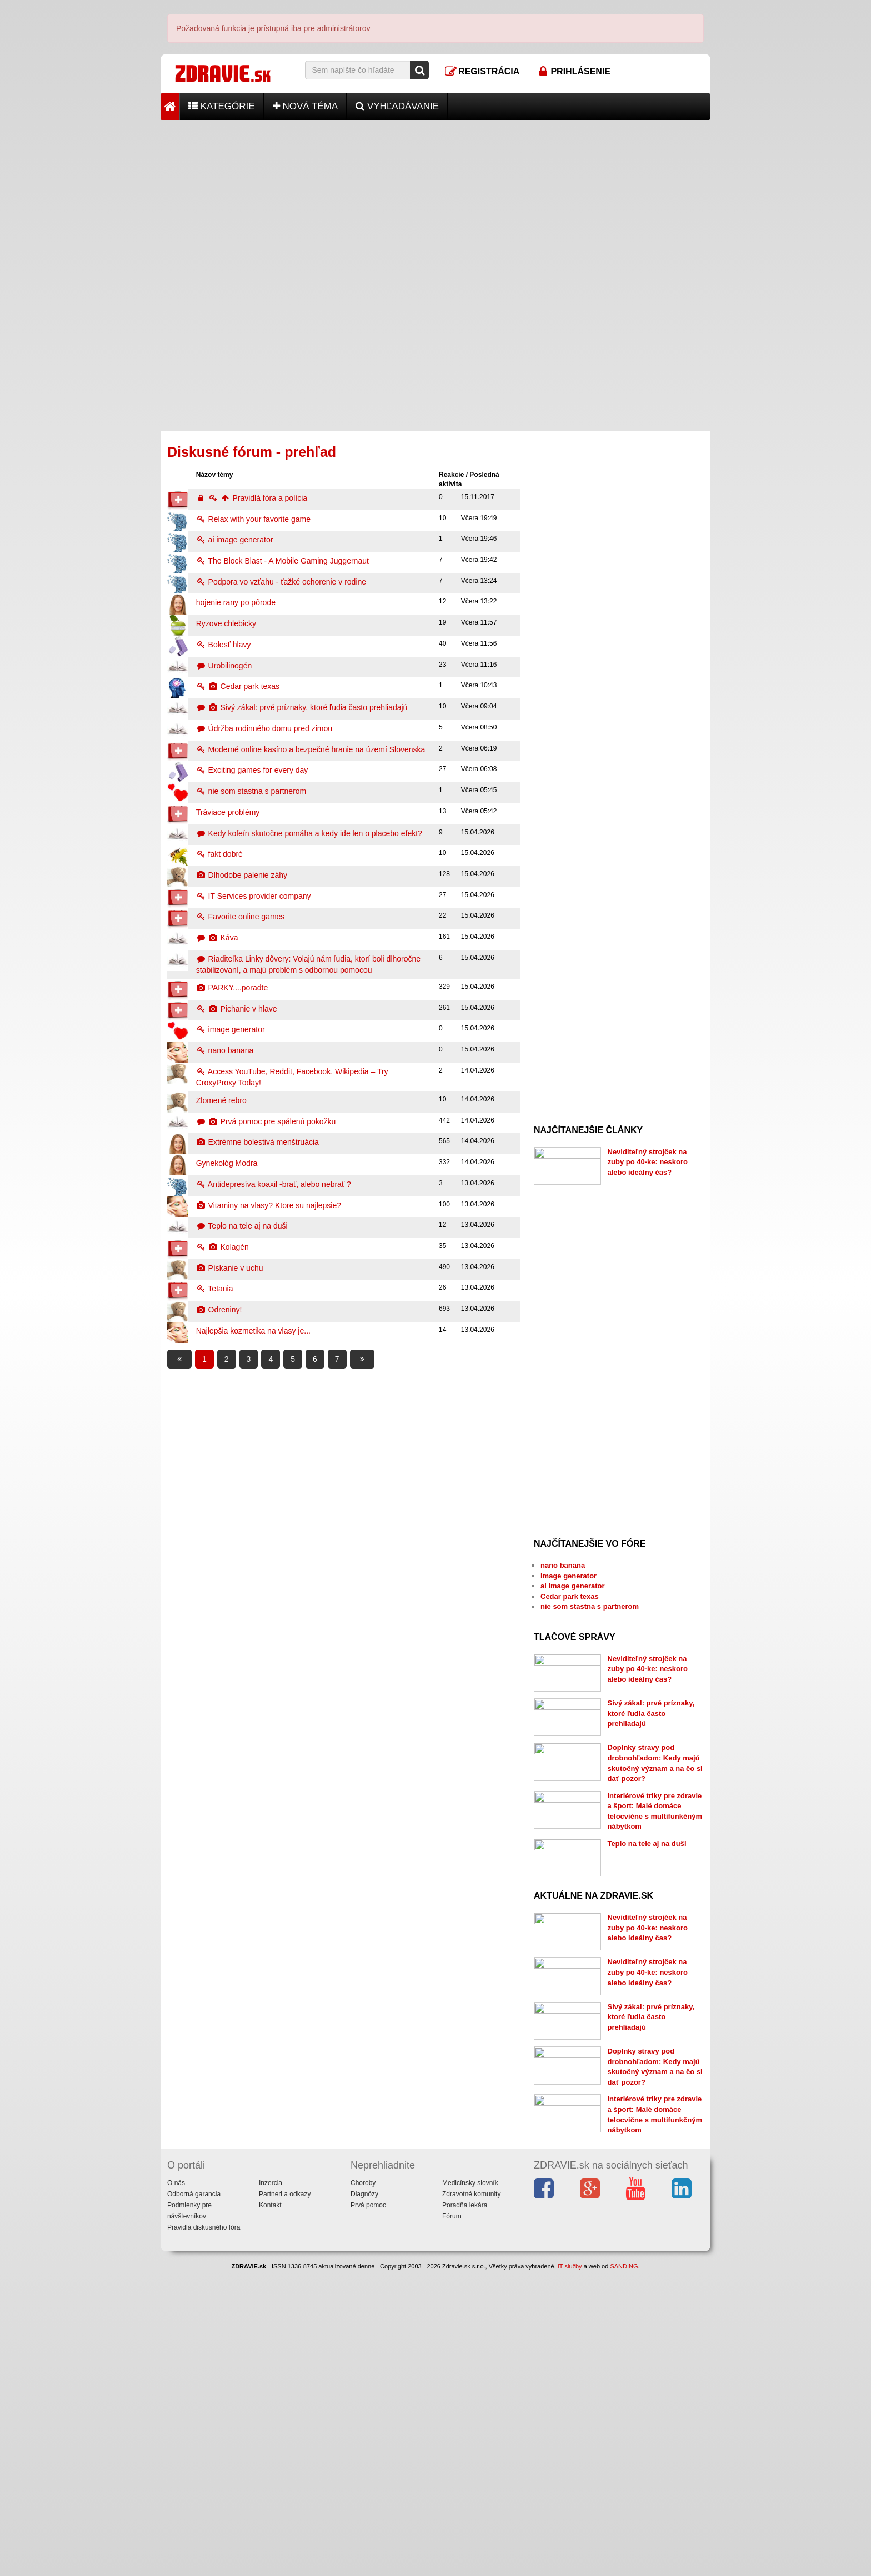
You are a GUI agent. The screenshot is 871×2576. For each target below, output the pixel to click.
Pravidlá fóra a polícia (251, 498)
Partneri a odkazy (285, 2499)
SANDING (624, 2571)
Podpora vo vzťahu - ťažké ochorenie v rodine (281, 581)
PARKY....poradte (232, 987)
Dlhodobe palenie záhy (241, 875)
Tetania (214, 1288)
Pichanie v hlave (236, 1008)
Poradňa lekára (464, 2510)
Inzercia (270, 2488)
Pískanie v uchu (229, 1268)
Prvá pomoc (368, 2510)
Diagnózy (364, 2499)
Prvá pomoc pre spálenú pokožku (266, 1121)
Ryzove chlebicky (226, 623)
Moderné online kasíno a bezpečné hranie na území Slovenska (311, 749)
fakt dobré (219, 853)
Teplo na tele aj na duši (242, 1225)
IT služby (570, 2571)
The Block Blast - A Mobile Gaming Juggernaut (282, 560)
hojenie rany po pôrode (236, 602)
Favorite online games (240, 916)
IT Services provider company (253, 896)
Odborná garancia (194, 2499)
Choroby (363, 2488)
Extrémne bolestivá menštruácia (257, 1142)
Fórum (452, 2521)
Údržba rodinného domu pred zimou (264, 728)
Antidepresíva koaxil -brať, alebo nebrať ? (273, 1184)
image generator (230, 1029)
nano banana (225, 1050)
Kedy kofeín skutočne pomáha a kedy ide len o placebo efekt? (309, 833)
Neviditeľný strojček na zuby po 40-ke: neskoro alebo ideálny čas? (648, 1162)
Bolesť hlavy (223, 644)
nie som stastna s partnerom (251, 791)
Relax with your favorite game (253, 519)
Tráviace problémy (228, 812)
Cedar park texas (237, 686)
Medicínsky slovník (470, 2488)
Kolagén (222, 1246)
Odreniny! (219, 1309)
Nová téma (305, 106)
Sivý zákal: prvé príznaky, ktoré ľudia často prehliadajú (302, 707)
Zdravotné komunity (471, 2499)
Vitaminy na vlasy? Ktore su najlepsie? (268, 1205)
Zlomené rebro (221, 1100)
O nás (176, 2488)
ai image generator (234, 539)
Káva (217, 937)
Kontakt (270, 2510)
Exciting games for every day (252, 770)
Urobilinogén (224, 665)
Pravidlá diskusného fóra (203, 2533)
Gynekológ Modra (227, 1163)
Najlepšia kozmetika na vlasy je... (253, 1330)
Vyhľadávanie (397, 106)
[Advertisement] (435, 198)
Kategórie (221, 106)
